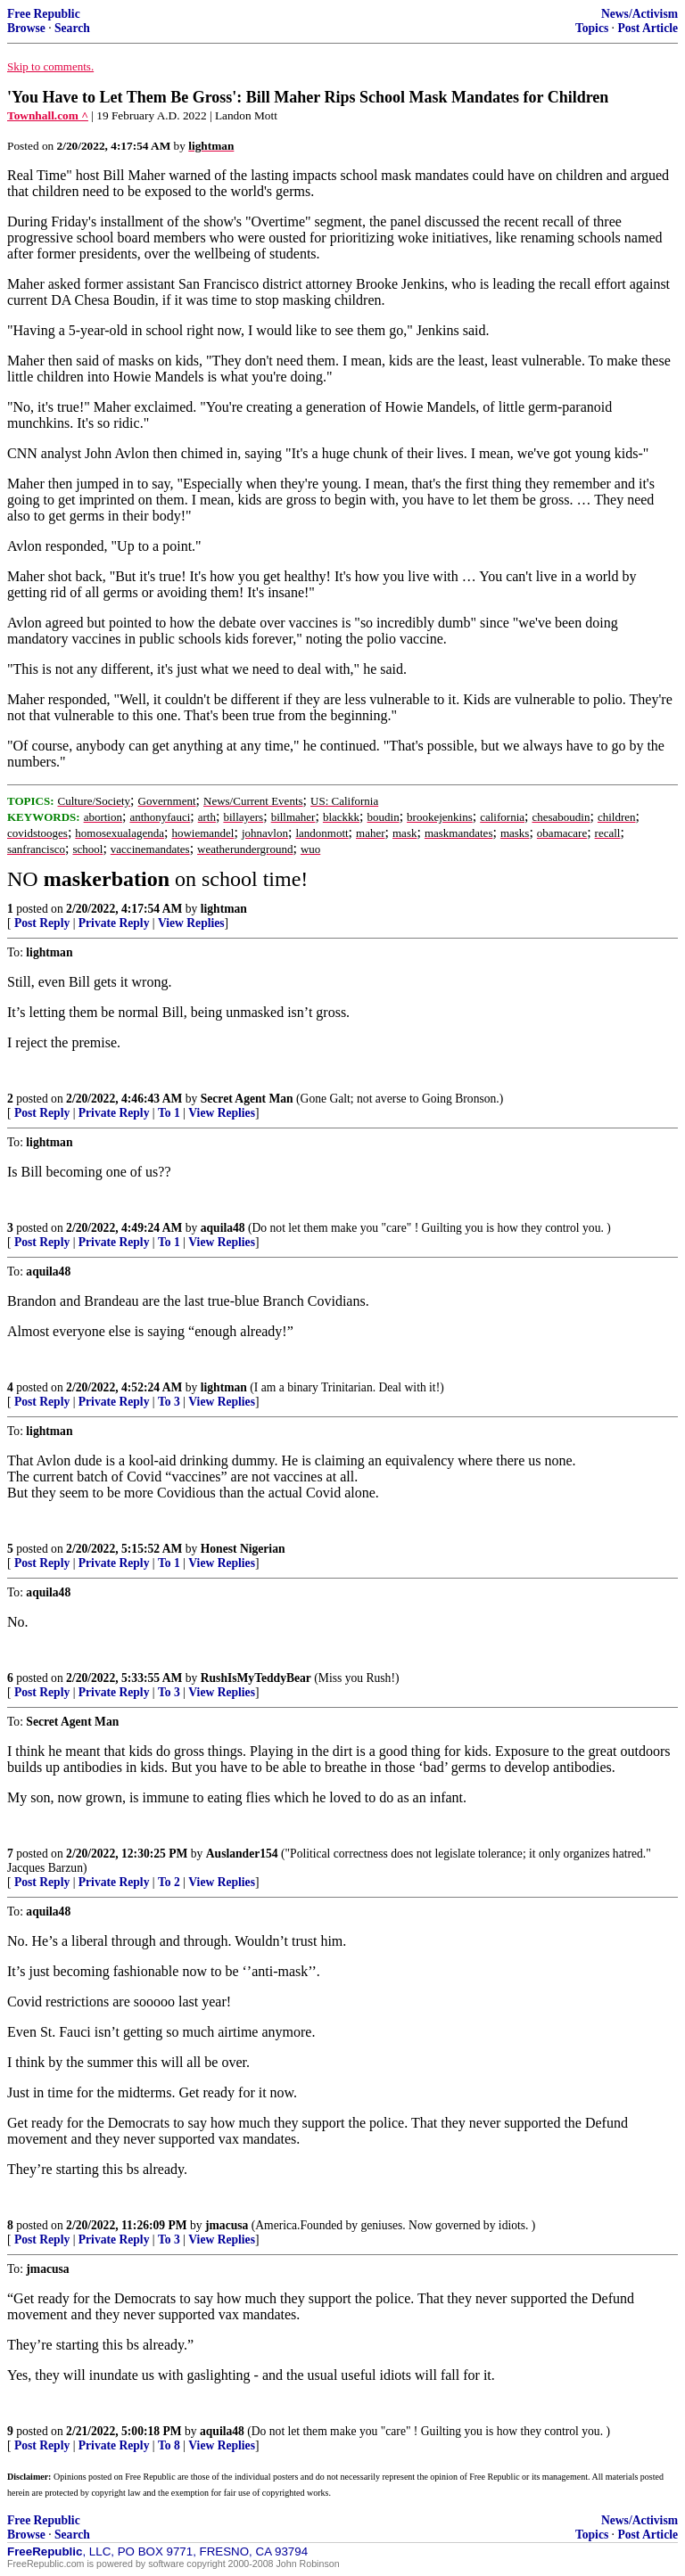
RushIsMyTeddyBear (256, 1678)
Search (72, 28)
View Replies (191, 923)
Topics (591, 28)
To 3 (169, 1401)
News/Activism (639, 14)
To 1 (169, 1113)
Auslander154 (242, 1853)
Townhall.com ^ (47, 115)
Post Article (647, 28)
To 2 (169, 1882)
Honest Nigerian (243, 1548)
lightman (224, 908)
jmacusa (226, 2225)
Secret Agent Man (247, 1098)
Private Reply (114, 923)
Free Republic (43, 14)
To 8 (169, 2445)
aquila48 (223, 1228)
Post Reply (42, 923)
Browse (26, 28)
